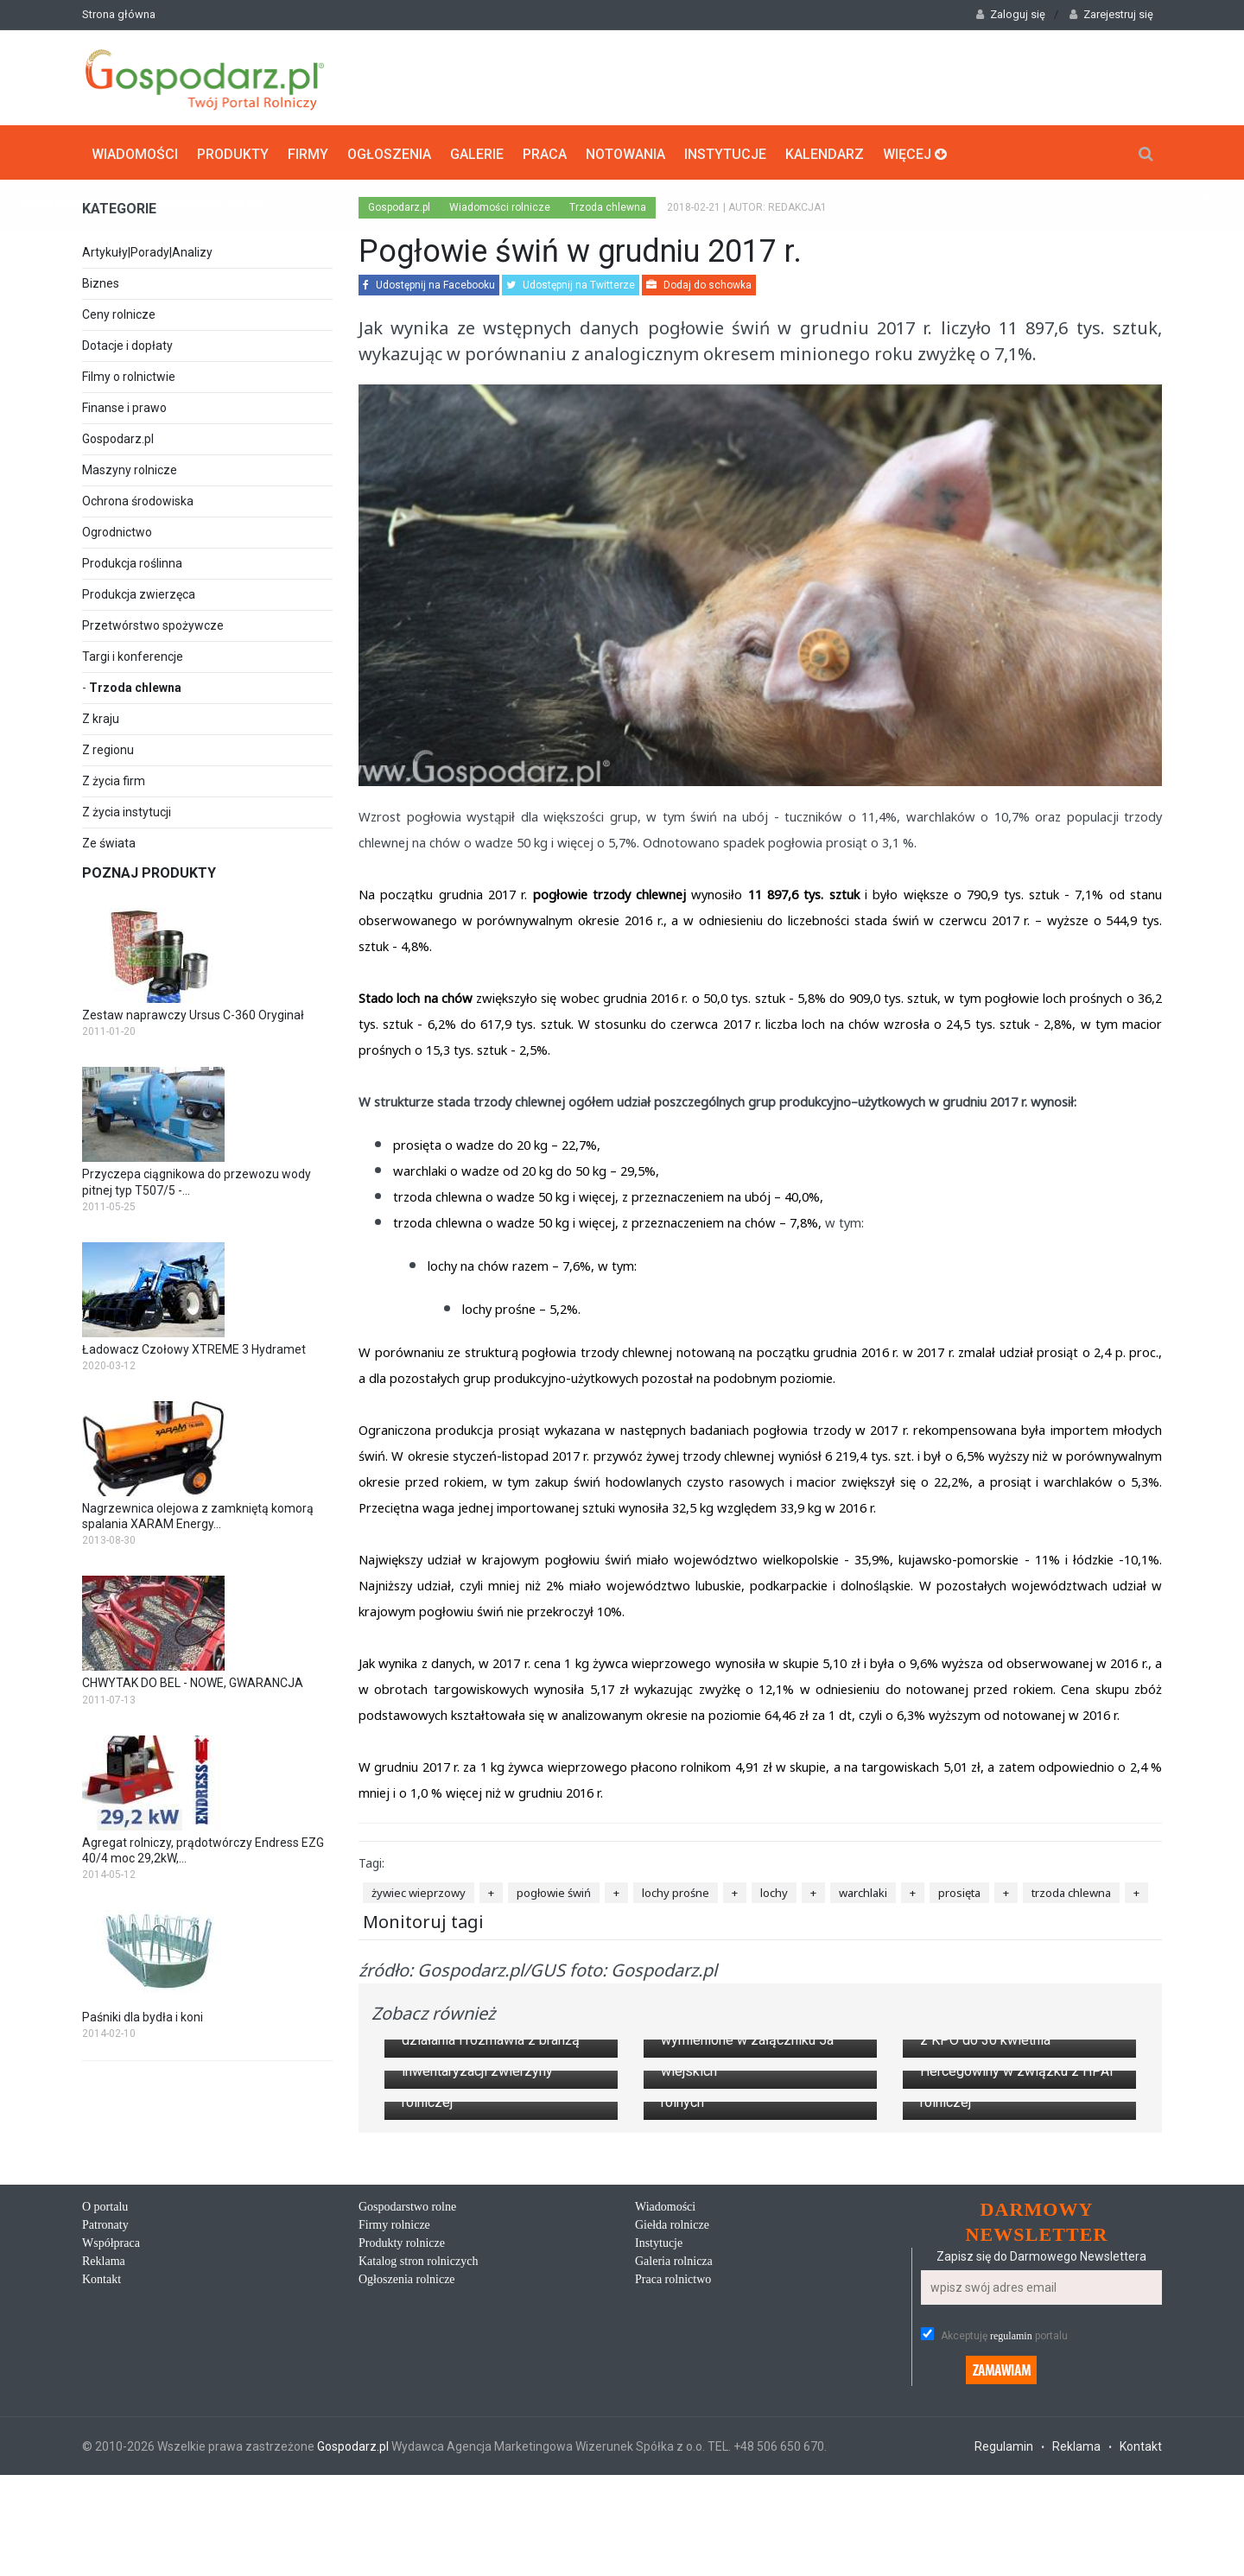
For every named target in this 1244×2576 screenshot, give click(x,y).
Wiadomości (135, 151)
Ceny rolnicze (119, 313)
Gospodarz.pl (118, 437)
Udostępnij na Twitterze (570, 283)
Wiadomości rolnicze (499, 206)
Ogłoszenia (389, 151)
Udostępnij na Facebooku (429, 283)
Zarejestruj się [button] (1111, 14)
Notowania (625, 151)
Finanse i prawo (124, 406)
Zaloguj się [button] (1010, 14)
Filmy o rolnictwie (128, 375)
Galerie (477, 151)
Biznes (100, 282)
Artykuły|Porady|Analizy (147, 250)
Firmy (308, 151)
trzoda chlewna (1071, 1890)
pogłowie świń (554, 1890)
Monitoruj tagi (423, 1920)
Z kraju (100, 717)
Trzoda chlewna (135, 686)
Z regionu (108, 748)
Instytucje (725, 151)
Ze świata (109, 841)
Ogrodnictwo (117, 530)
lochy (774, 1890)
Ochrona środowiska (138, 499)
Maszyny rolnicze (129, 468)
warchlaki (863, 1890)
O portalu (105, 2562)
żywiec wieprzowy (418, 1890)
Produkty (233, 151)
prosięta (959, 1890)
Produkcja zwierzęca (138, 593)
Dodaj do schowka (699, 283)
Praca (545, 151)
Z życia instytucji (126, 810)
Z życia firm (113, 779)
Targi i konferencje (132, 655)
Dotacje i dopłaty (127, 344)
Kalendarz (824, 151)
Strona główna (119, 14)
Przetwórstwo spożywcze (153, 624)
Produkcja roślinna (132, 561)
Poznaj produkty (149, 871)
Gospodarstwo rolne (407, 2562)
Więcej (915, 152)
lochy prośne (675, 1890)
